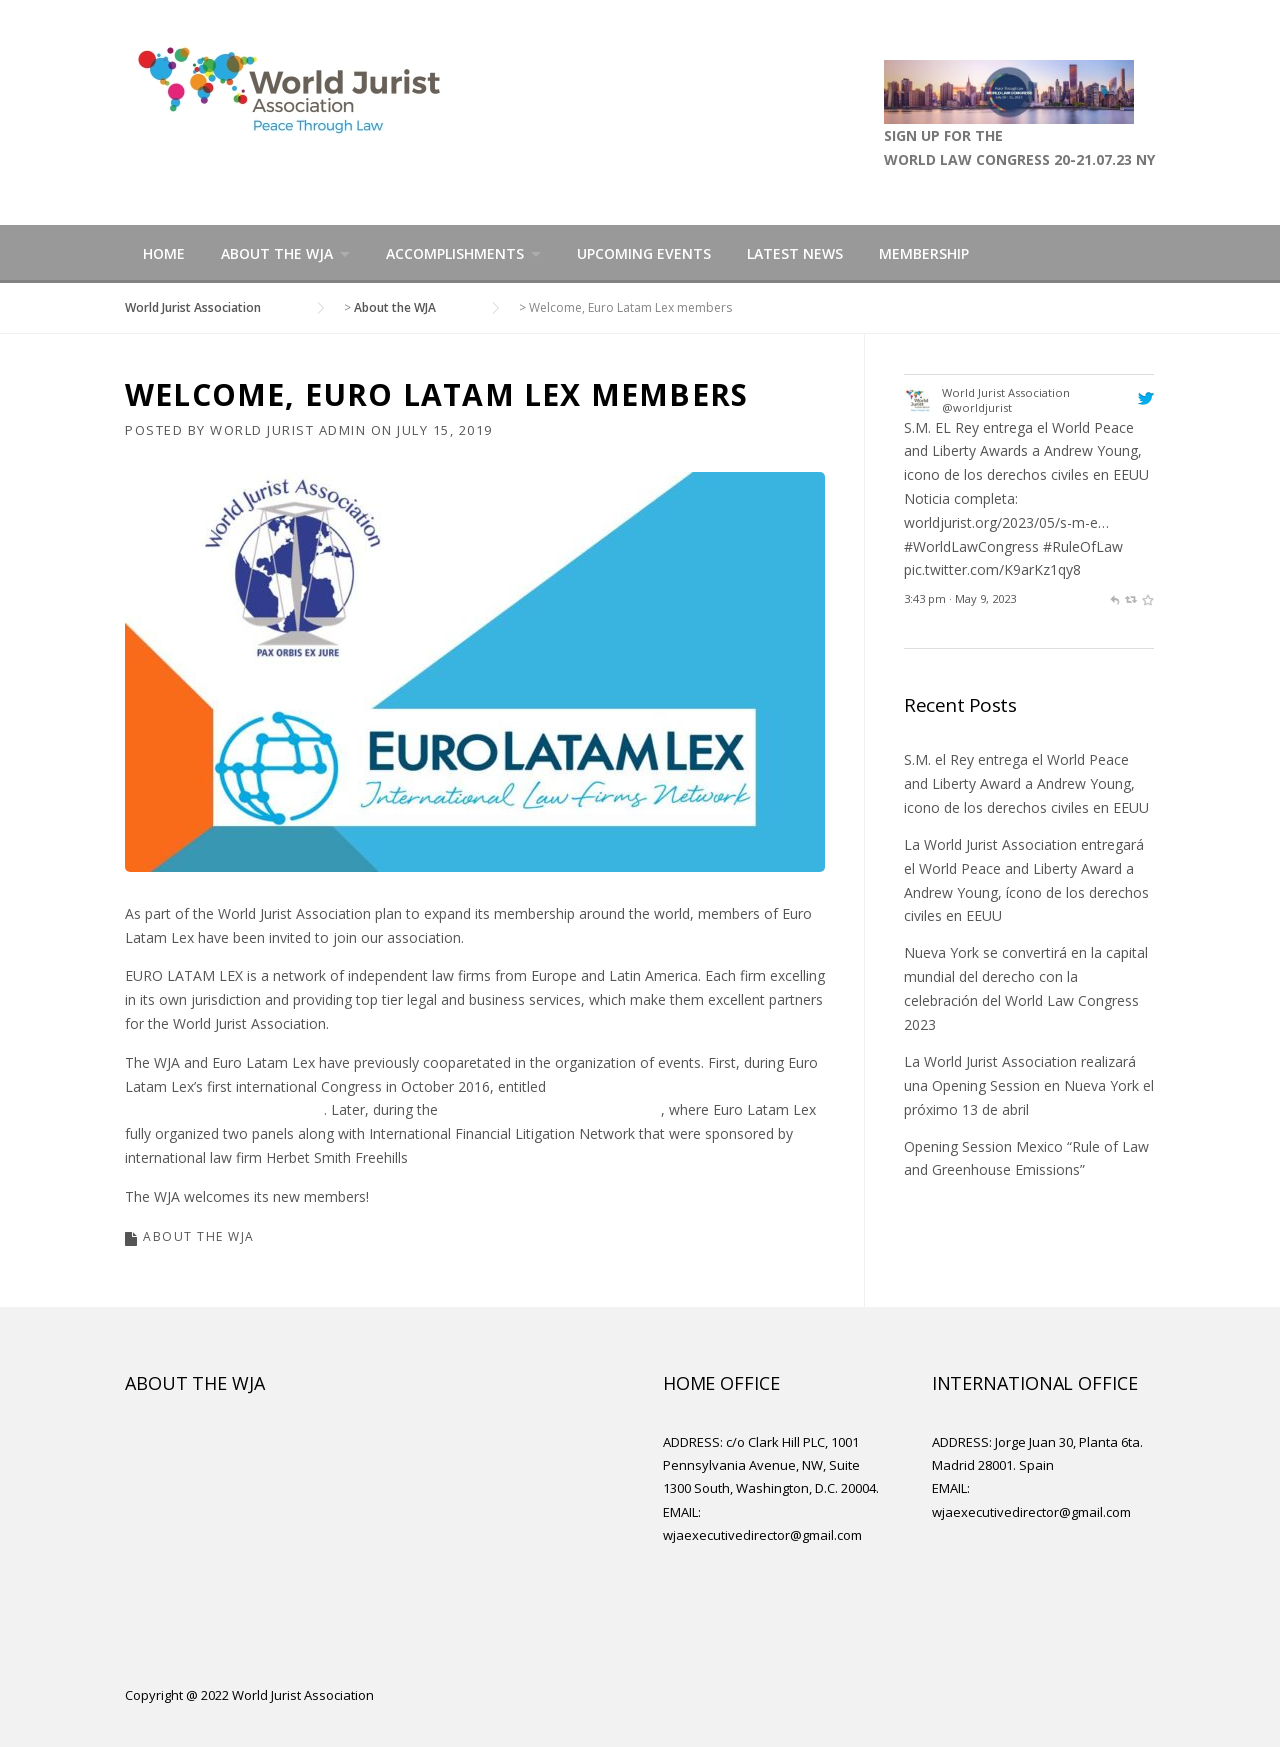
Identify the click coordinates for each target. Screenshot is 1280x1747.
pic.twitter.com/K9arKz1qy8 (992, 569)
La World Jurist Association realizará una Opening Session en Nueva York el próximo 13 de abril (1029, 1085)
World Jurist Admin (288, 430)
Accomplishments (455, 253)
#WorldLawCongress (971, 546)
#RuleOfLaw (1083, 546)
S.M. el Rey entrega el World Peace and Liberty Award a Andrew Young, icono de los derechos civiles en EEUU (1026, 783)
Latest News (795, 253)
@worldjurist (977, 407)
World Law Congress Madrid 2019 (551, 1109)
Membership (924, 253)
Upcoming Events (644, 253)
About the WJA (277, 253)
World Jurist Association (1006, 392)
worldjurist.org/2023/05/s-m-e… (1006, 522)
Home (164, 253)
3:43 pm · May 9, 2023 (960, 598)
